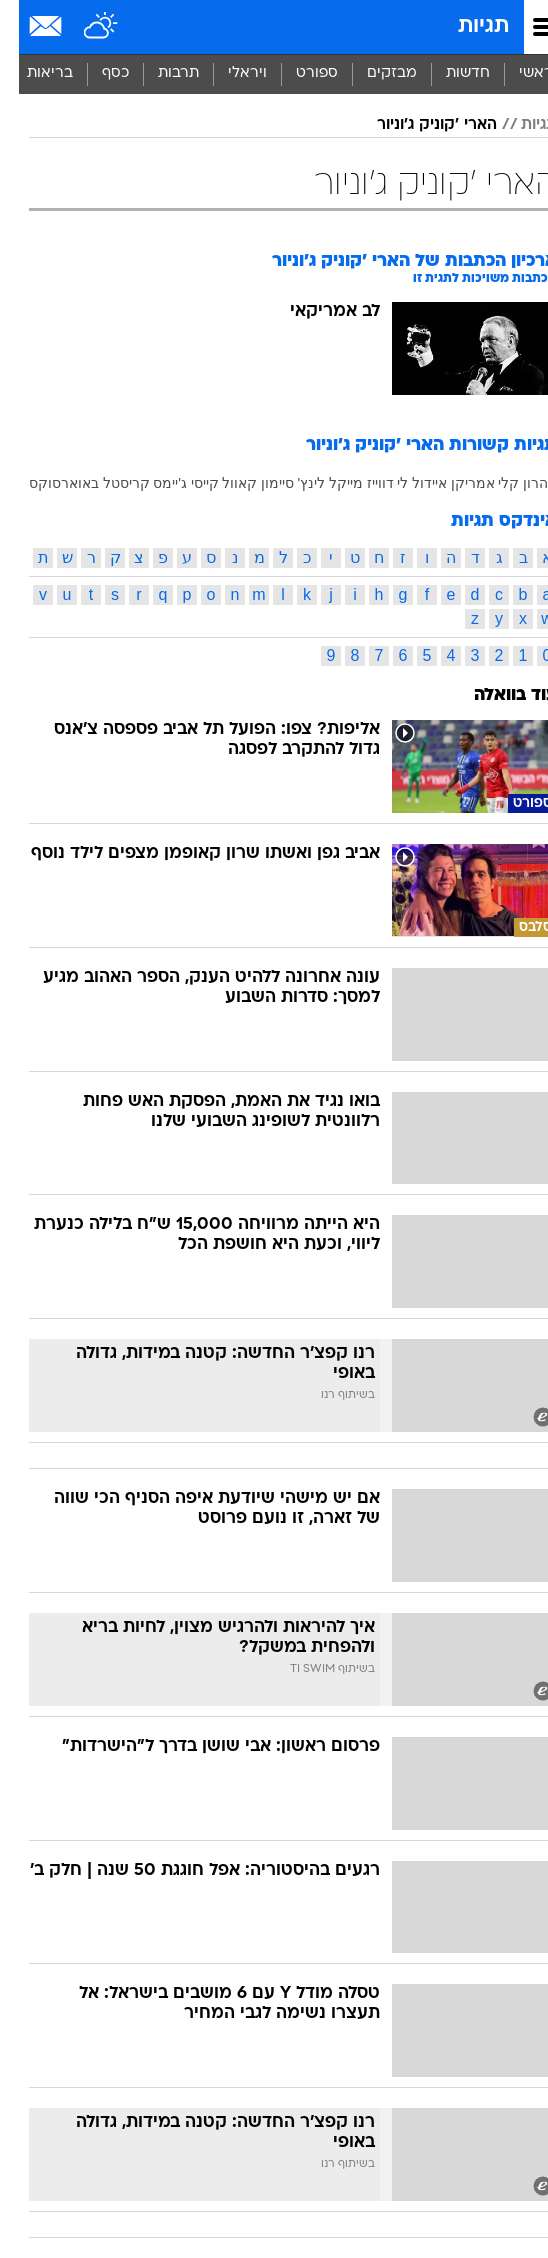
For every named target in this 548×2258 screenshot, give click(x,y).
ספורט (298, 73)
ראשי (517, 73)
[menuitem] (448, 74)
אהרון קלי (508, 483)
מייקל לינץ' (312, 483)
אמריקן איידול (434, 483)
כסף (96, 73)
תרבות (159, 73)
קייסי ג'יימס (167, 483)
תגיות (464, 26)
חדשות (449, 73)
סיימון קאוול (239, 483)
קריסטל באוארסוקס (70, 483)
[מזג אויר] (82, 27)
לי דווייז (369, 483)
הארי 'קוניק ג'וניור (418, 125)
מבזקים (373, 73)
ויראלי (228, 73)
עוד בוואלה (496, 695)
